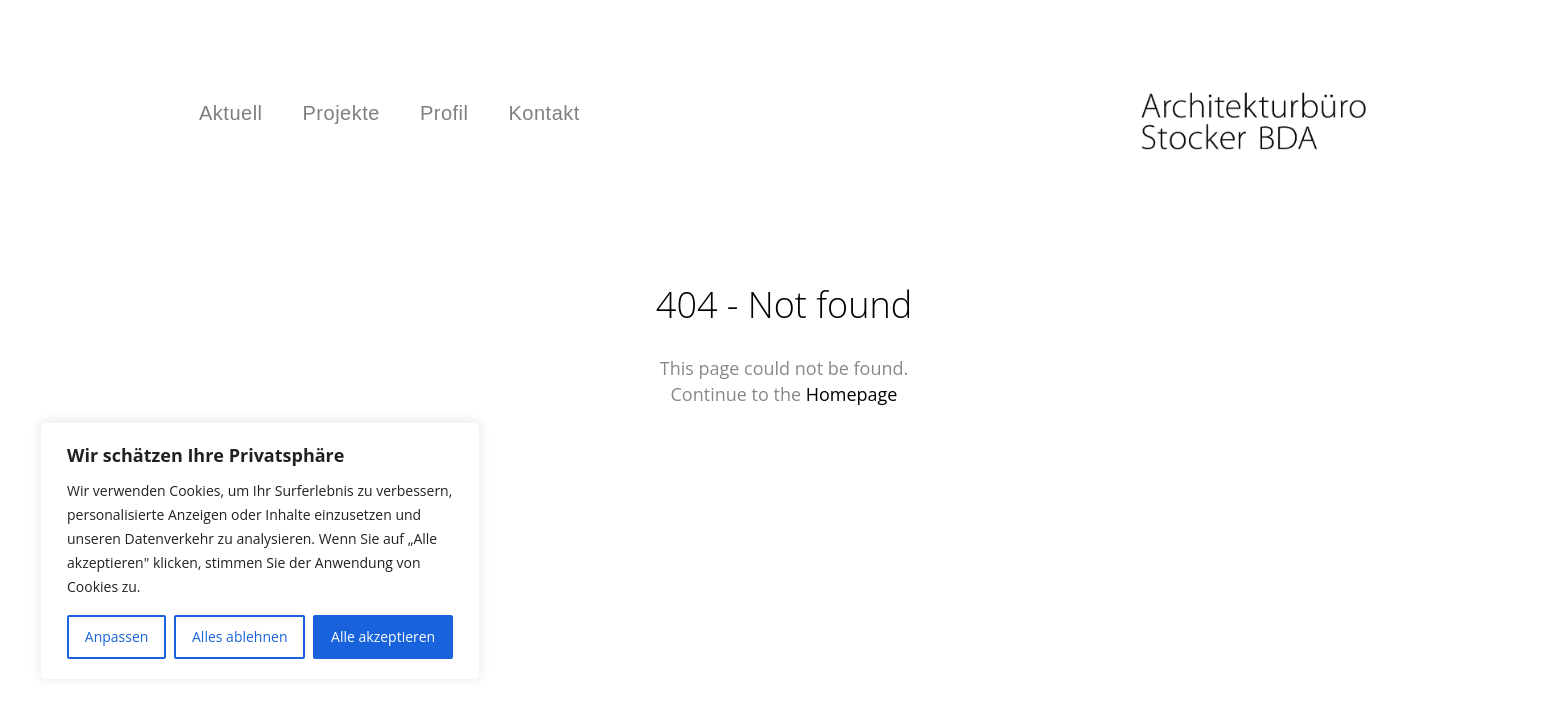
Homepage (852, 394)
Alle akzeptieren (383, 636)
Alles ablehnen (239, 636)
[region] (260, 551)
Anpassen (117, 636)
